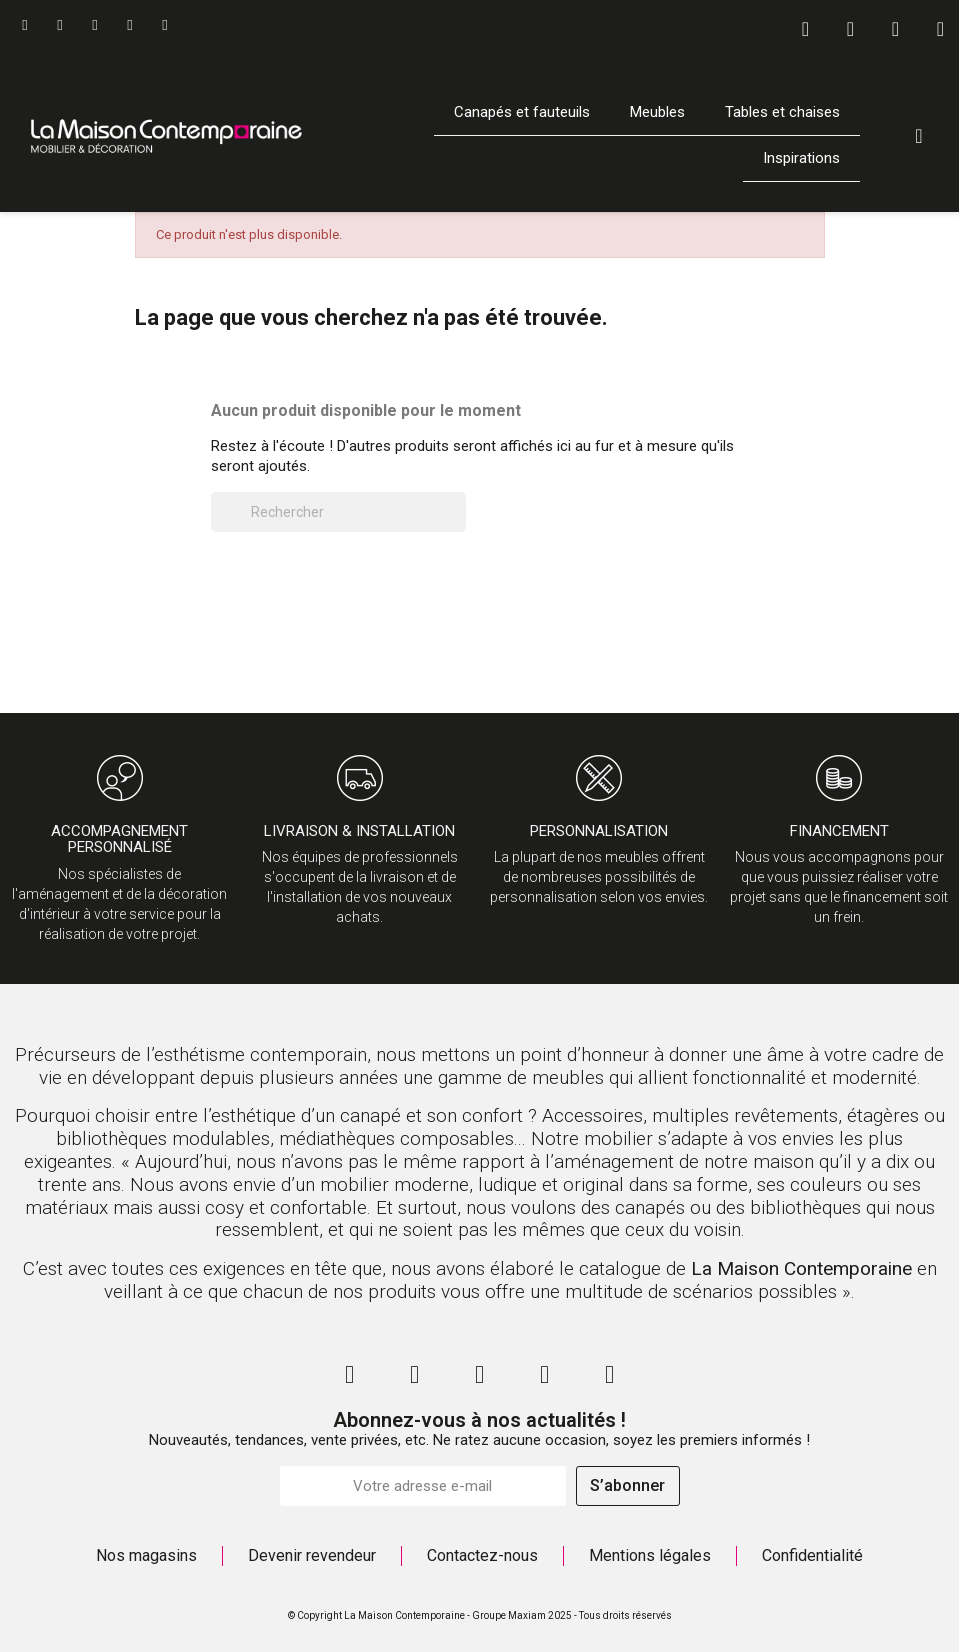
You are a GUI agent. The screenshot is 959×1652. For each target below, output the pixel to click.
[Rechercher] (338, 512)
